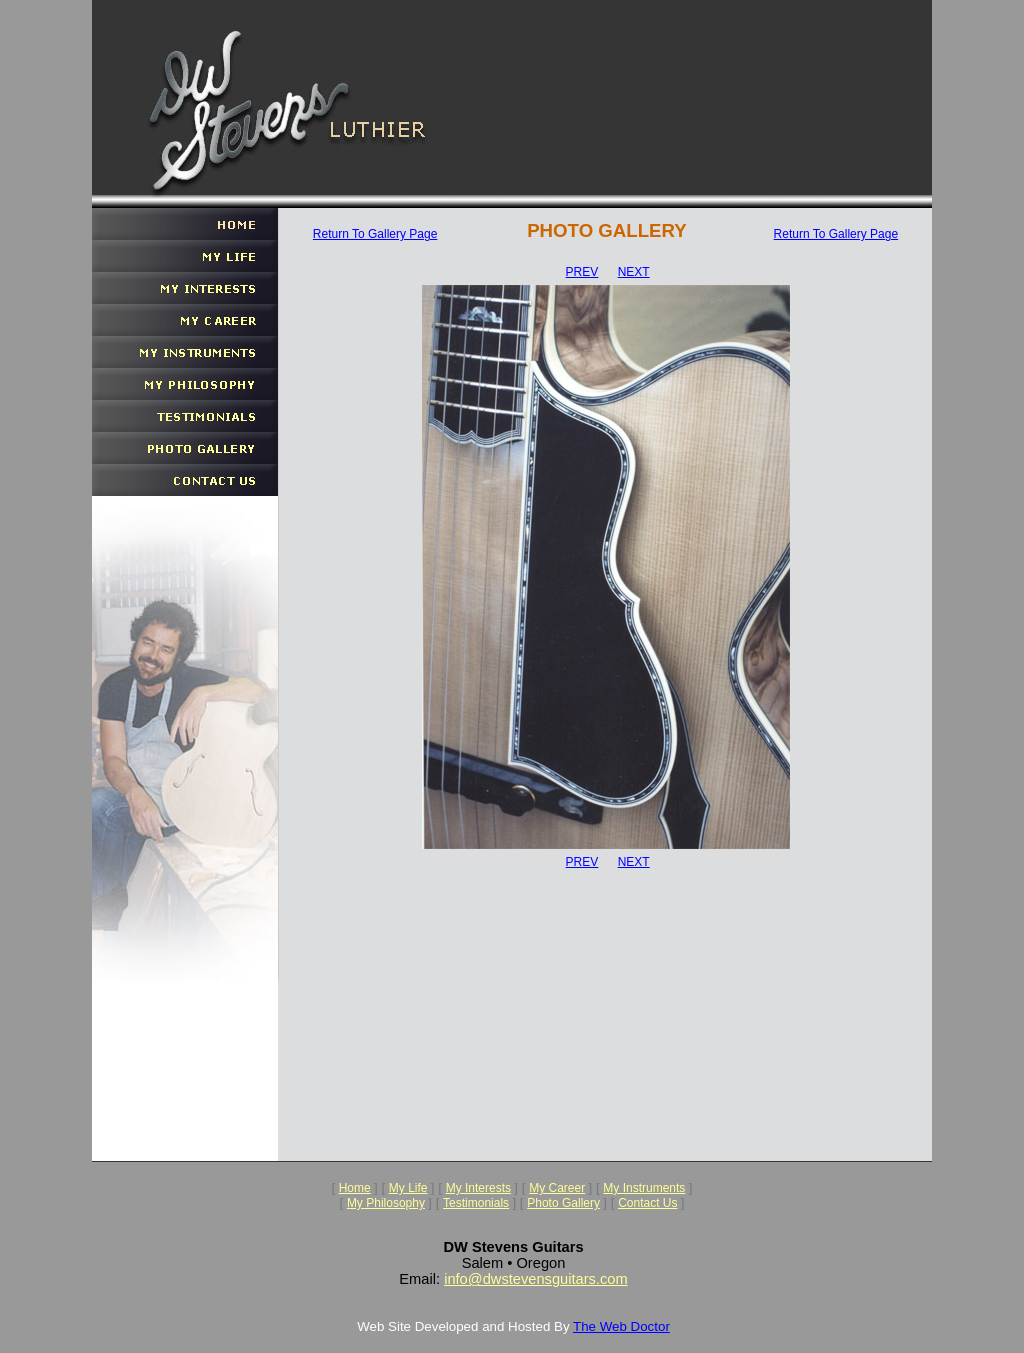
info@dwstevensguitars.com (536, 1279)
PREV (582, 272)
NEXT (634, 272)
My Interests (478, 1188)
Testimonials (476, 1203)
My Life (408, 1188)
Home (355, 1188)
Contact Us (647, 1203)
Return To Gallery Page (375, 234)
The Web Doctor (621, 1326)
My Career (557, 1188)
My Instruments (644, 1188)
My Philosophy (386, 1203)
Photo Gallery (563, 1203)
